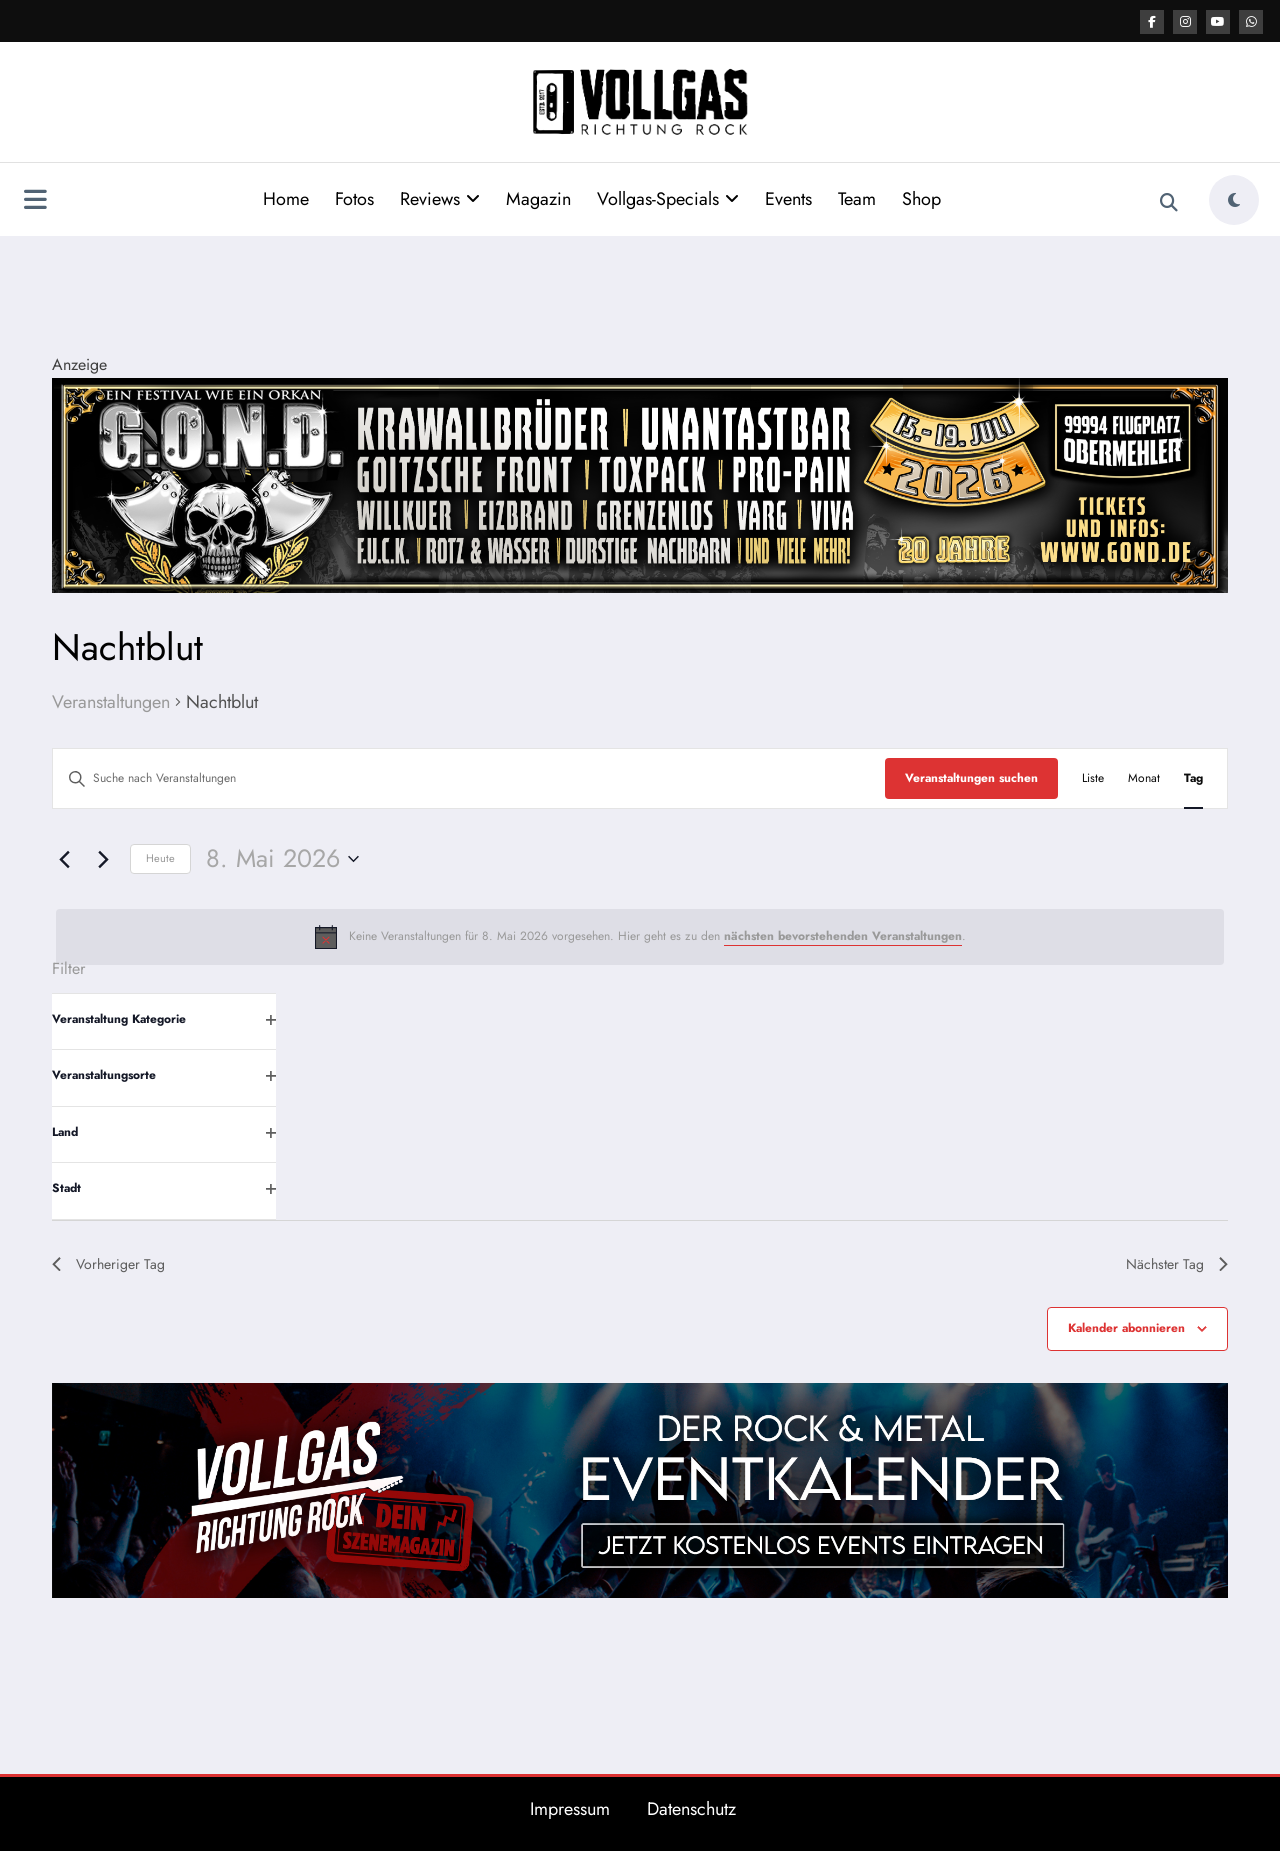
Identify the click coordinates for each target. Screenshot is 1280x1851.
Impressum (570, 1809)
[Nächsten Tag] (103, 859)
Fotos (354, 199)
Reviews (440, 199)
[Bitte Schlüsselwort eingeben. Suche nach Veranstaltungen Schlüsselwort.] (469, 778)
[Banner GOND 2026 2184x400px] (640, 483)
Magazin (538, 199)
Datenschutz (691, 1809)
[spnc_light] (1234, 200)
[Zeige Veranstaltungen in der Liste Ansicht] (1093, 778)
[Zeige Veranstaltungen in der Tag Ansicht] (1193, 778)
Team (857, 199)
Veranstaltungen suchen (971, 778)
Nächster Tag (1177, 1264)
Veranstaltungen (111, 702)
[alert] (640, 937)
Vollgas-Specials (668, 199)
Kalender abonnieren (1126, 1328)
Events (788, 199)
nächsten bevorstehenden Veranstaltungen (843, 936)
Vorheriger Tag (108, 1264)
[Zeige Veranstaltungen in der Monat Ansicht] (1144, 778)
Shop (921, 199)
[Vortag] (64, 859)
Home (286, 199)
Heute (160, 858)
